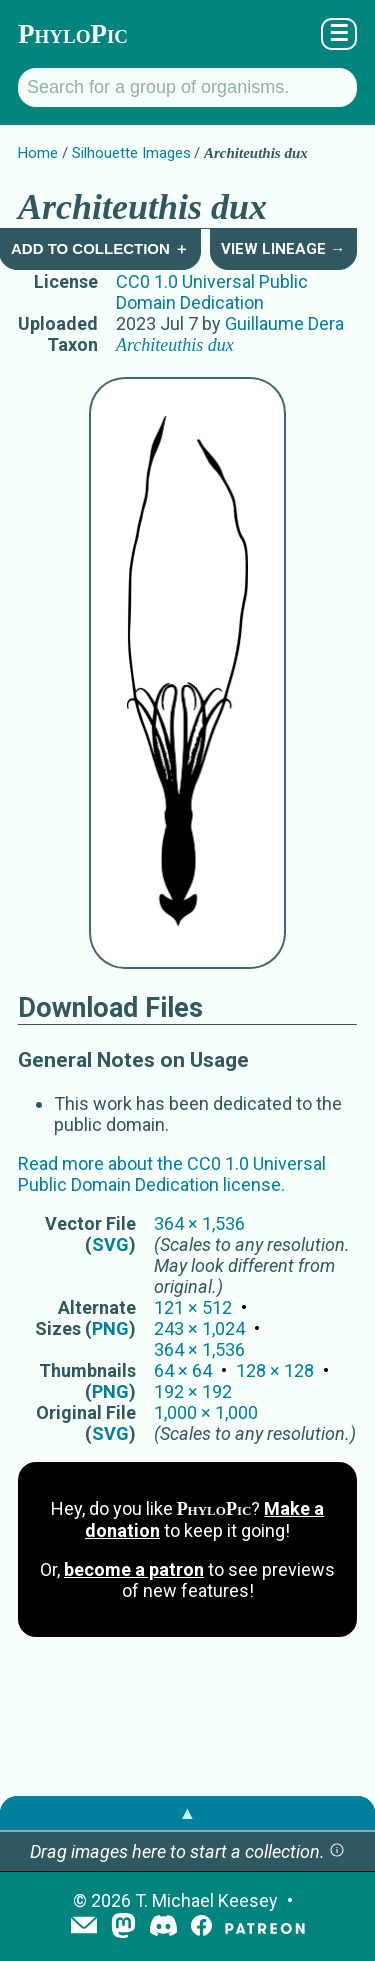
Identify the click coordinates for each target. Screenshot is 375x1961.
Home (38, 153)
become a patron (134, 1569)
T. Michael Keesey (206, 1900)
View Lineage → (283, 249)
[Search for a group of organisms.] (187, 87)
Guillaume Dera (284, 323)
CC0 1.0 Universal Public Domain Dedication (212, 292)
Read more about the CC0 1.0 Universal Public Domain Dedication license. (172, 1174)
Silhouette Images (131, 153)
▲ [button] (188, 1812)
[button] (337, 1851)
